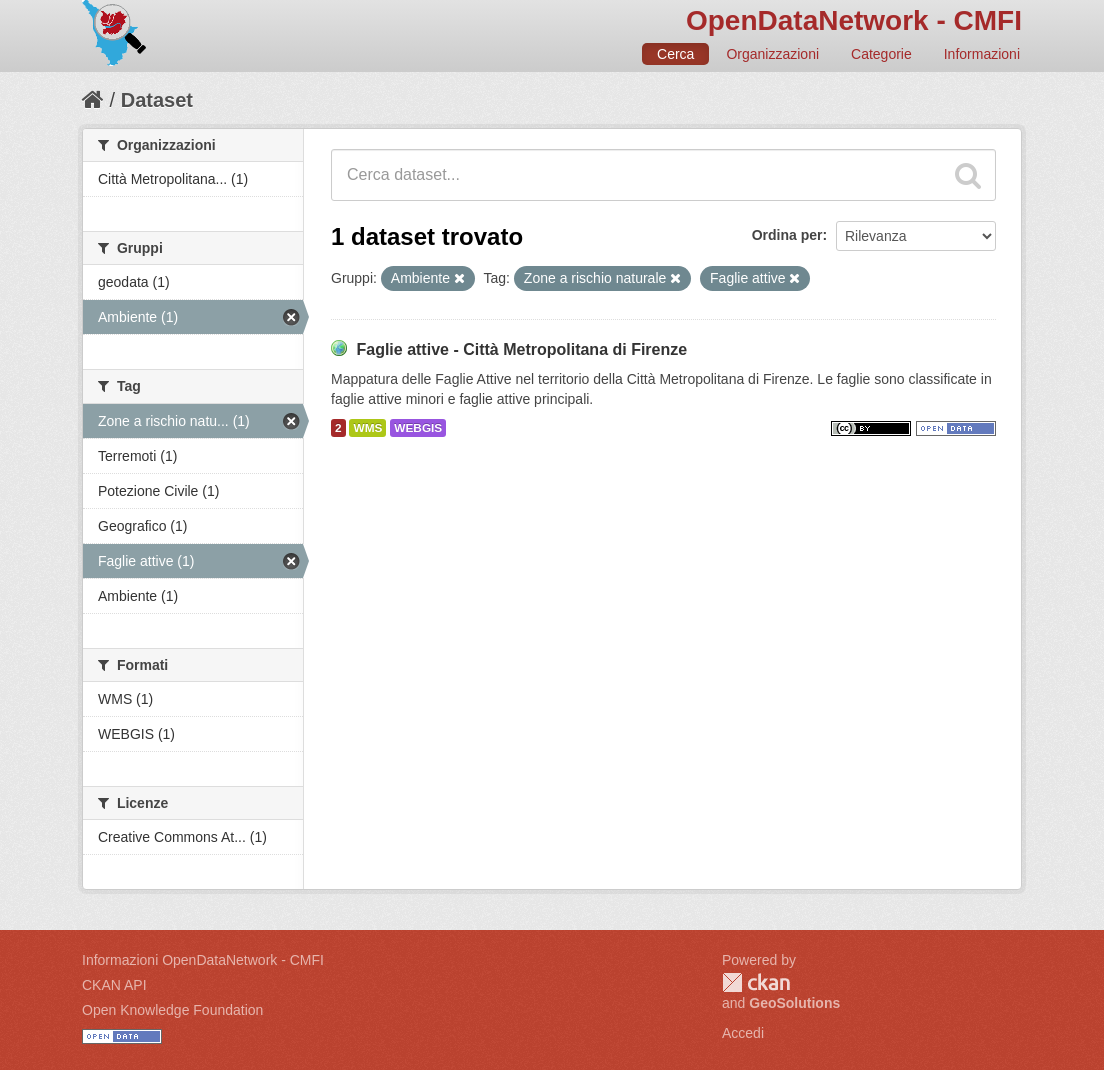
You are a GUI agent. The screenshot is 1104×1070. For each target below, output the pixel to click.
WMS (367, 428)
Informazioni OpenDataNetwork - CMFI (203, 960)
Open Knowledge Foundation (172, 1010)
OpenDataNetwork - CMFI (854, 20)
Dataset (157, 100)
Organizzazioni (772, 54)
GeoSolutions (794, 1003)
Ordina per (787, 235)
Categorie (881, 54)
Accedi (743, 1033)
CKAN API (114, 985)
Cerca (675, 54)
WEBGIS (418, 428)
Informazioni (982, 54)
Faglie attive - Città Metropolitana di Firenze (521, 349)
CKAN (756, 982)
